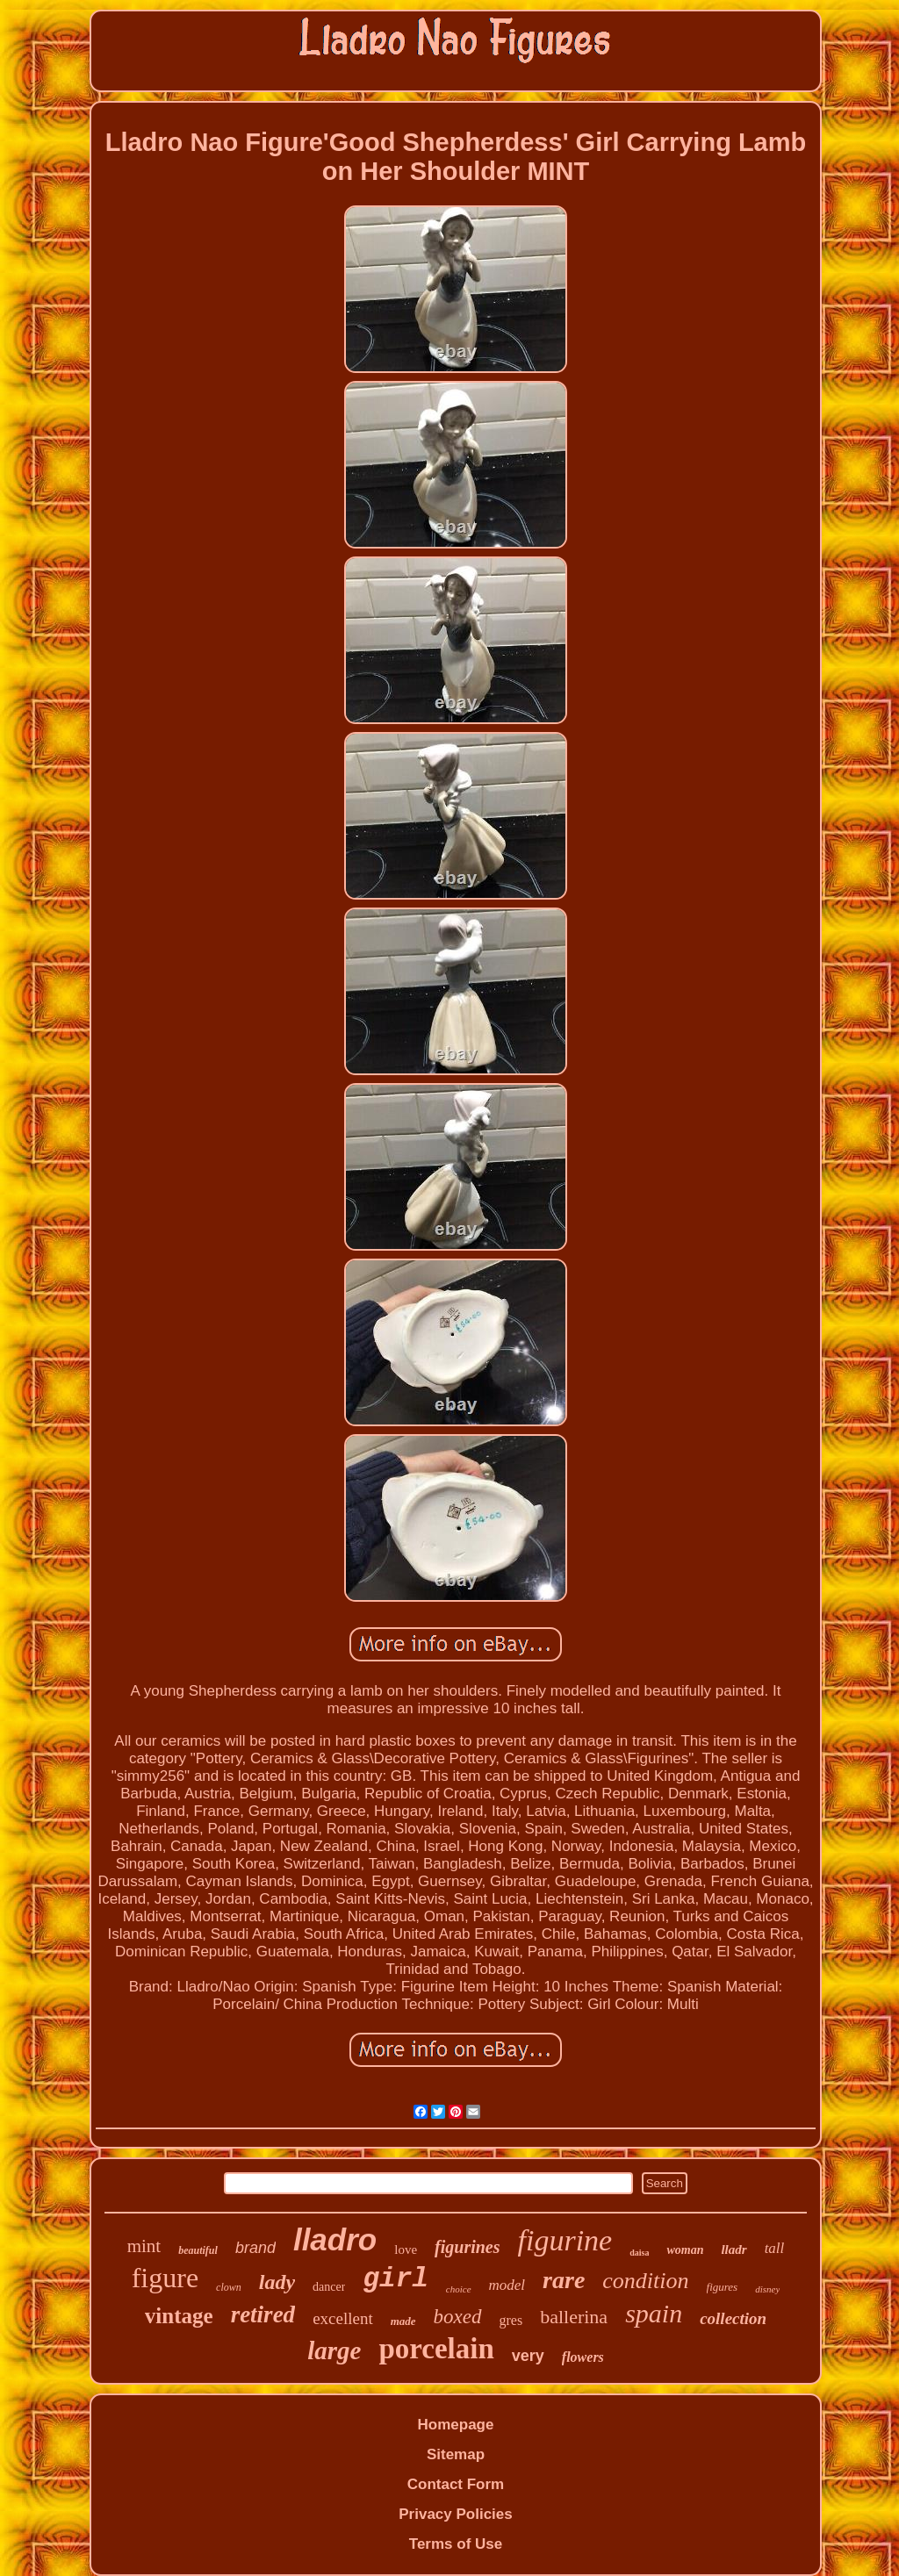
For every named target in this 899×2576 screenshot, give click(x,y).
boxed (458, 2317)
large (334, 2350)
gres (511, 2320)
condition (645, 2280)
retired (263, 2314)
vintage (179, 2316)
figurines (467, 2247)
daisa (639, 2252)
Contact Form (456, 2484)
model (507, 2285)
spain (653, 2313)
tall (775, 2248)
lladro (335, 2239)
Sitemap (456, 2454)
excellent (343, 2318)
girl (395, 2279)
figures (722, 2286)
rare (564, 2279)
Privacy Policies (455, 2514)
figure (165, 2277)
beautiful (198, 2250)
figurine (565, 2240)
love (405, 2249)
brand (255, 2248)
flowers (583, 2357)
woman (684, 2250)
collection (733, 2318)
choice (458, 2289)
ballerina (574, 2317)
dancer (329, 2286)
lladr (733, 2249)
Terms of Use (455, 2544)
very (528, 2355)
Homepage (456, 2424)
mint (144, 2246)
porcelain (435, 2348)
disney (767, 2289)
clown (228, 2287)
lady (277, 2282)
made (403, 2321)
